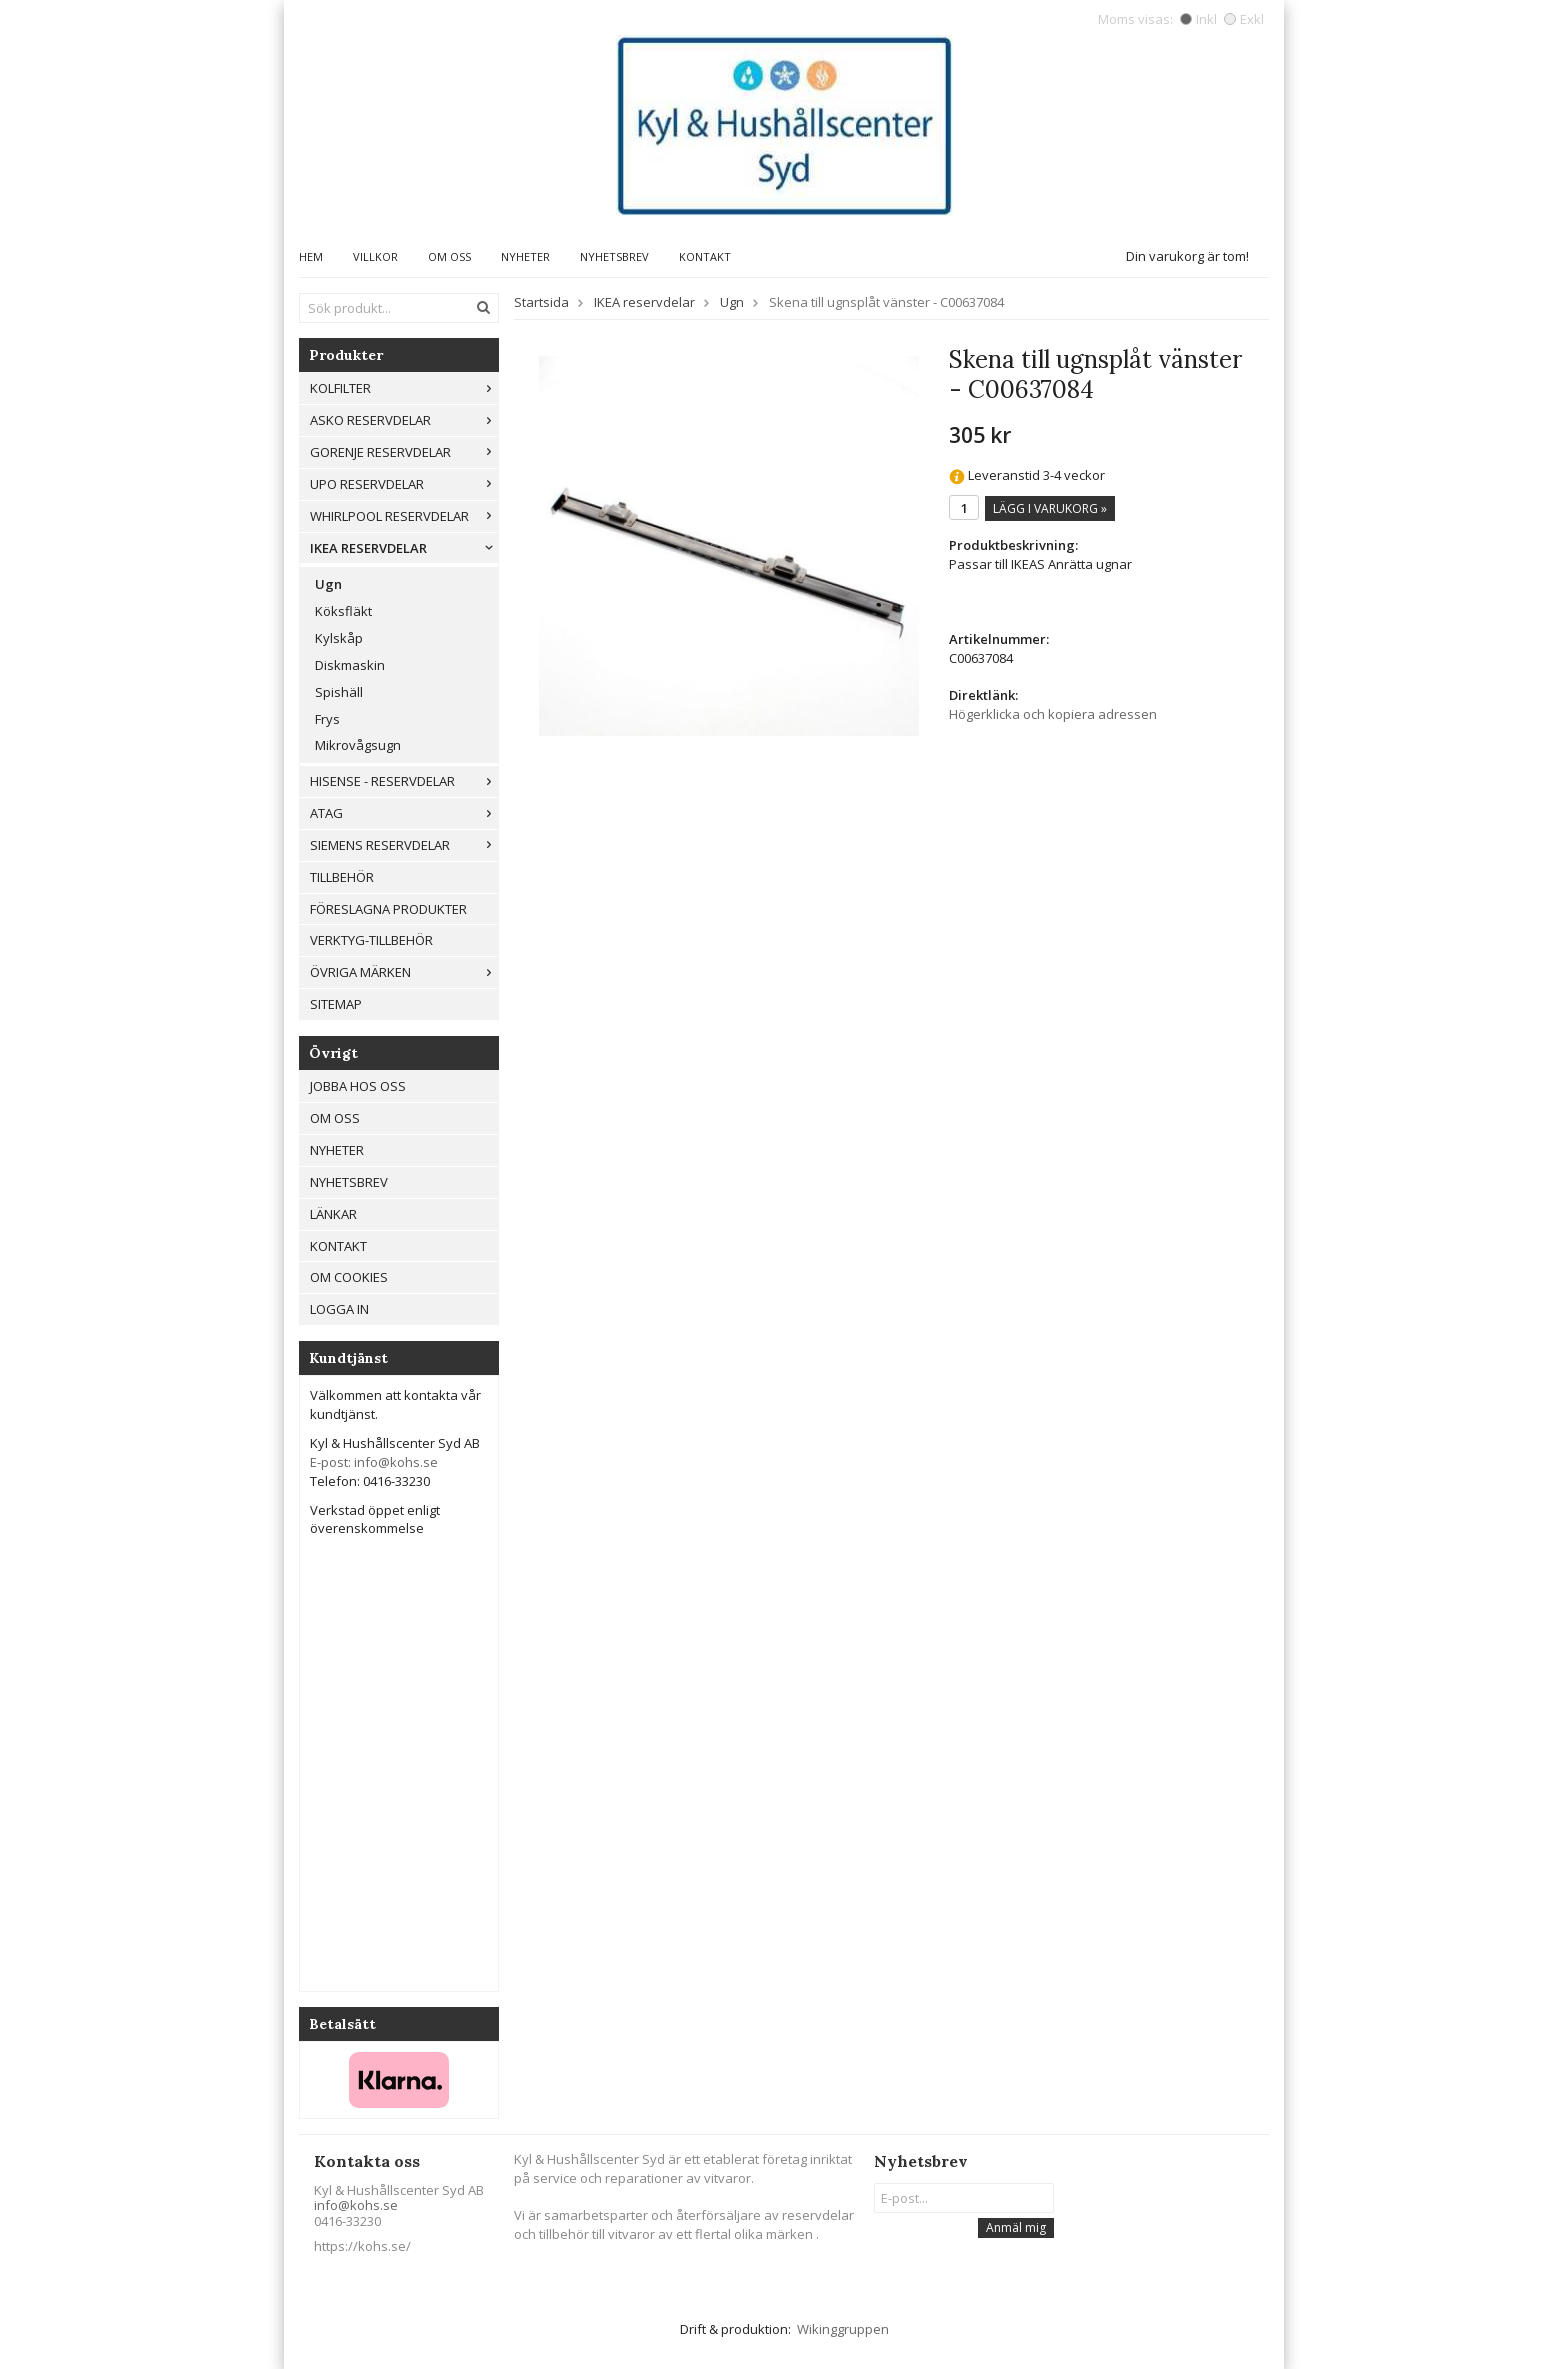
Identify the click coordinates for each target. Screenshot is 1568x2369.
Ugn (328, 584)
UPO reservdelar (404, 484)
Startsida (541, 302)
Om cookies (349, 1277)
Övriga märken (404, 972)
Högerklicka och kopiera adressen (1053, 714)
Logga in (339, 1309)
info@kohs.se (356, 2205)
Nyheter (525, 256)
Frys (327, 719)
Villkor (375, 256)
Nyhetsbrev (614, 256)
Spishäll (339, 692)
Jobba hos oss (358, 1086)
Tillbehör (342, 877)
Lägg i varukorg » (1050, 508)
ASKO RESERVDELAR (404, 420)
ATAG (404, 813)
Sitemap (336, 1004)
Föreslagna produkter (388, 909)
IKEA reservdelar (404, 548)
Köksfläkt (343, 611)
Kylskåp (339, 638)
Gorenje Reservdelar (404, 452)
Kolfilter (404, 388)
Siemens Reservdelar (404, 845)
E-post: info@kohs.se (374, 1462)
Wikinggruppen (843, 2329)
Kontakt (705, 256)
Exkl (1244, 19)
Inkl (1198, 19)
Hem (311, 256)
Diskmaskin (350, 665)
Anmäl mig (1016, 2227)
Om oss (449, 256)
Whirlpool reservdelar (404, 516)
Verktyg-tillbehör (371, 940)
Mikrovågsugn (358, 745)
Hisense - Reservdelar (404, 781)
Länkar (333, 1214)
